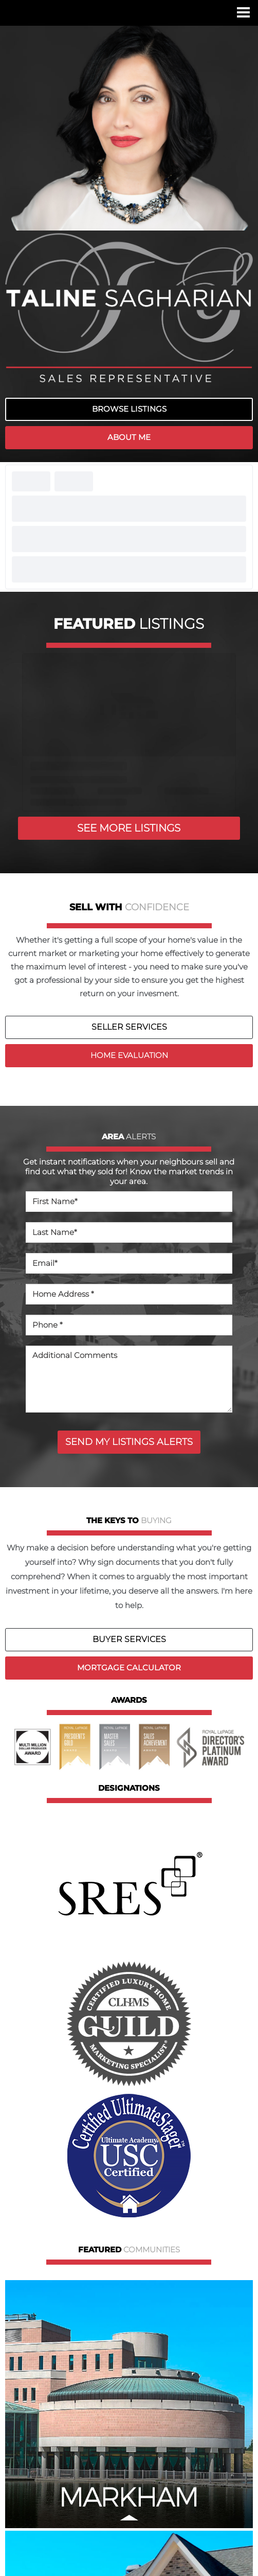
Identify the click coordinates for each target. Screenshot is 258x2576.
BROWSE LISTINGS (129, 409)
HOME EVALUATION (129, 1055)
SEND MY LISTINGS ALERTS (129, 1442)
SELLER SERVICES (129, 1027)
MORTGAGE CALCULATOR (129, 1667)
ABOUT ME (129, 437)
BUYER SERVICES (129, 1639)
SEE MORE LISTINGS (128, 828)
